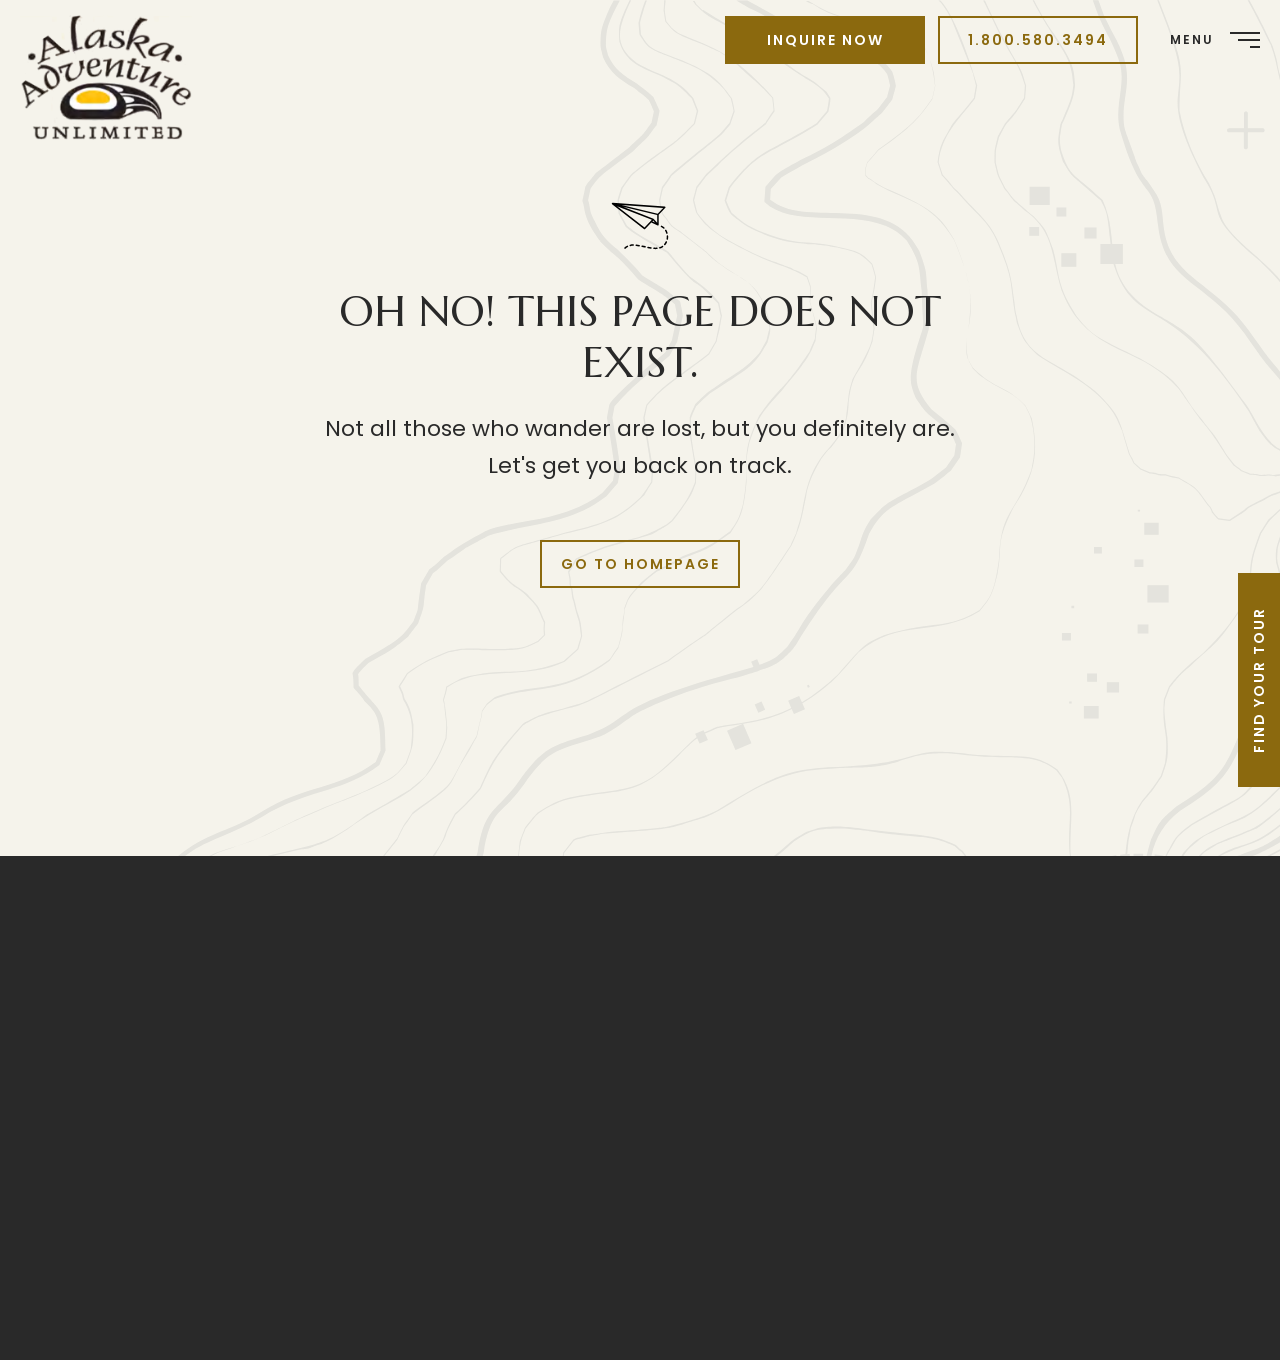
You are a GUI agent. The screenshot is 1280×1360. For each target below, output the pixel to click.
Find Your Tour (1259, 680)
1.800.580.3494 (1038, 40)
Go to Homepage (640, 564)
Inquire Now (825, 40)
